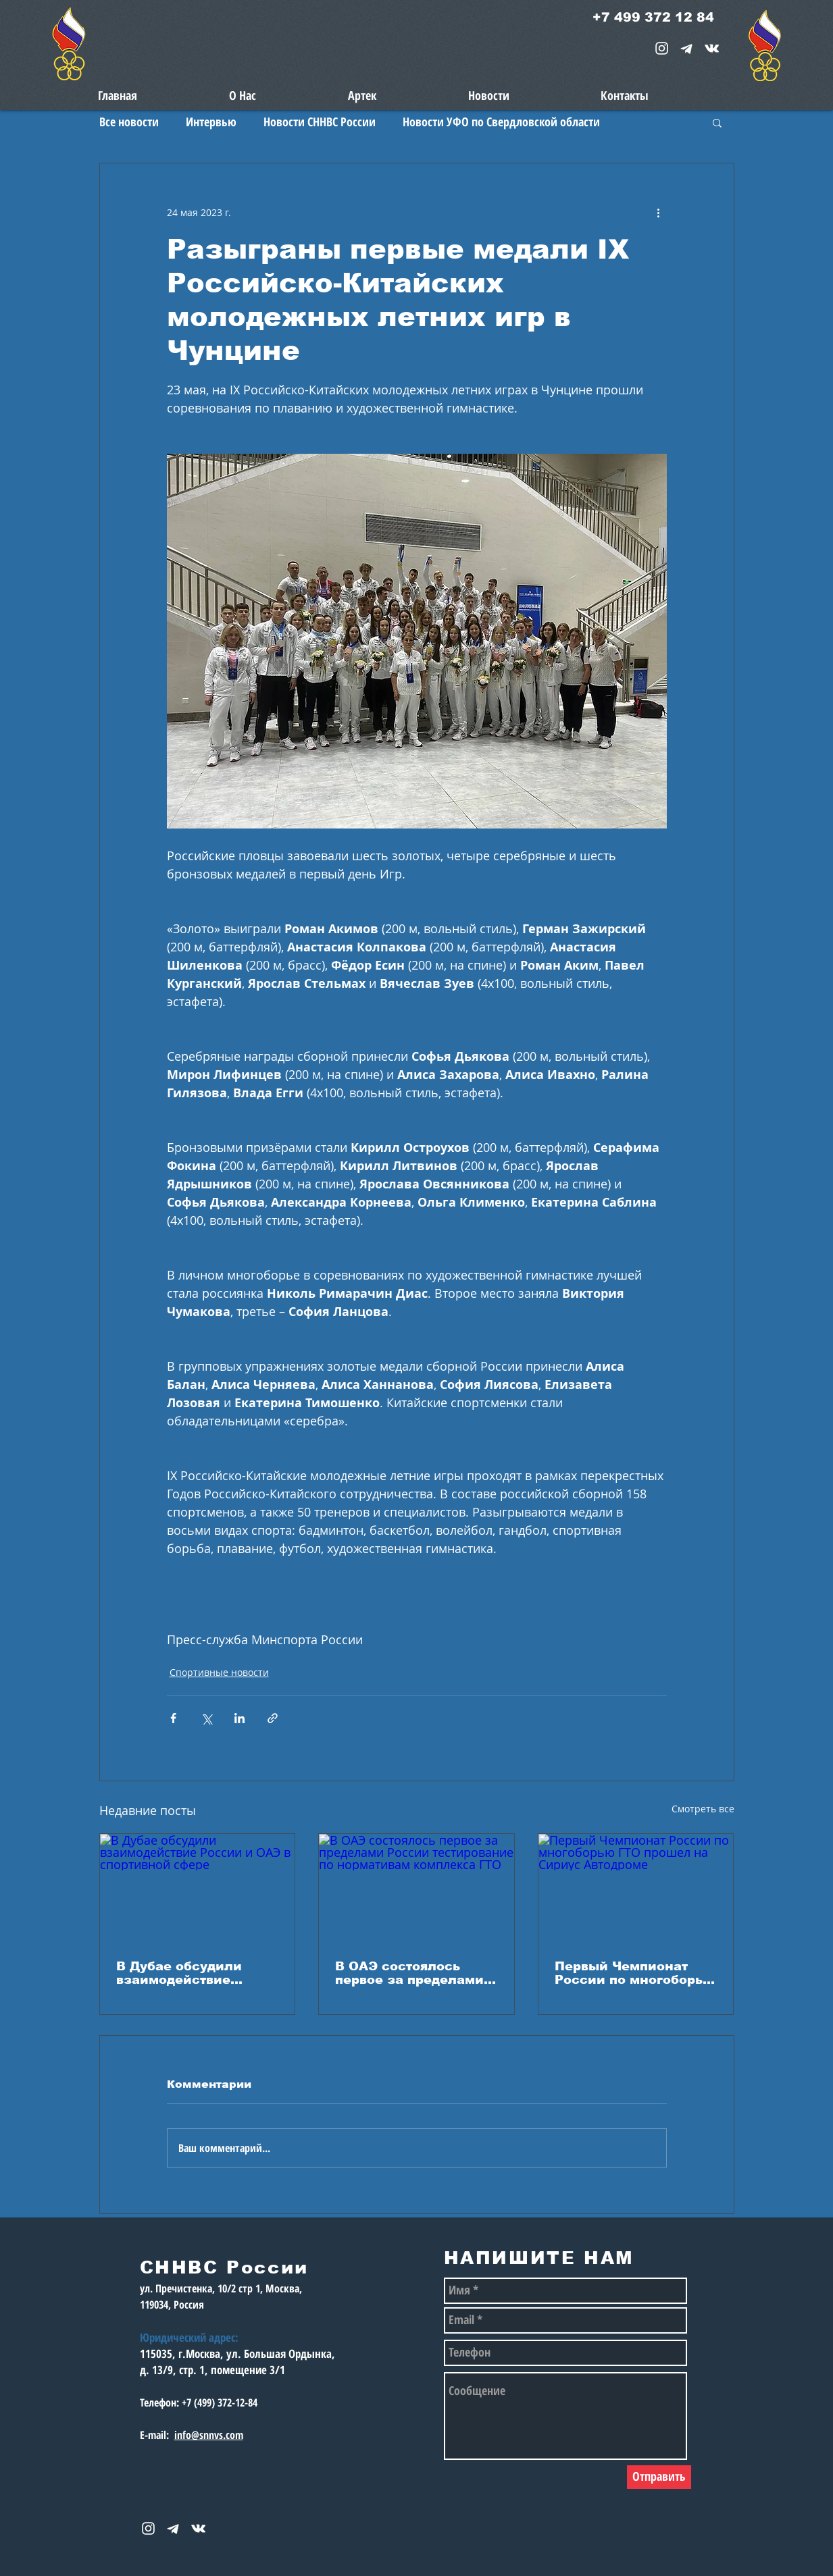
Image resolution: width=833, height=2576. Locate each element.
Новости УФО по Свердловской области (501, 121)
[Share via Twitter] (206, 1718)
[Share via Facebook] (173, 1718)
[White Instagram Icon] (661, 48)
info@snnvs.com (208, 2434)
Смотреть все (703, 1808)
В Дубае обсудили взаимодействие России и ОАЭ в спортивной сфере (180, 1973)
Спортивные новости (219, 1672)
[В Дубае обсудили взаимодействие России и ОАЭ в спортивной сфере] (197, 1888)
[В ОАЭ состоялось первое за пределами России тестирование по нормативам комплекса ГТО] (416, 1888)
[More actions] (659, 212)
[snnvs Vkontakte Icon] (711, 48)
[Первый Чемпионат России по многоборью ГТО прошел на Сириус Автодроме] (636, 1888)
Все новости (129, 121)
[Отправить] (659, 2477)
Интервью (211, 121)
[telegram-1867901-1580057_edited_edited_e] (686, 48)
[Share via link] (272, 1718)
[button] (717, 122)
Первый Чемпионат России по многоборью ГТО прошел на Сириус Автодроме (635, 1973)
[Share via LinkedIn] (239, 1718)
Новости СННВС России (319, 121)
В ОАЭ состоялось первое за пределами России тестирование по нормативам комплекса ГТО (409, 1973)
